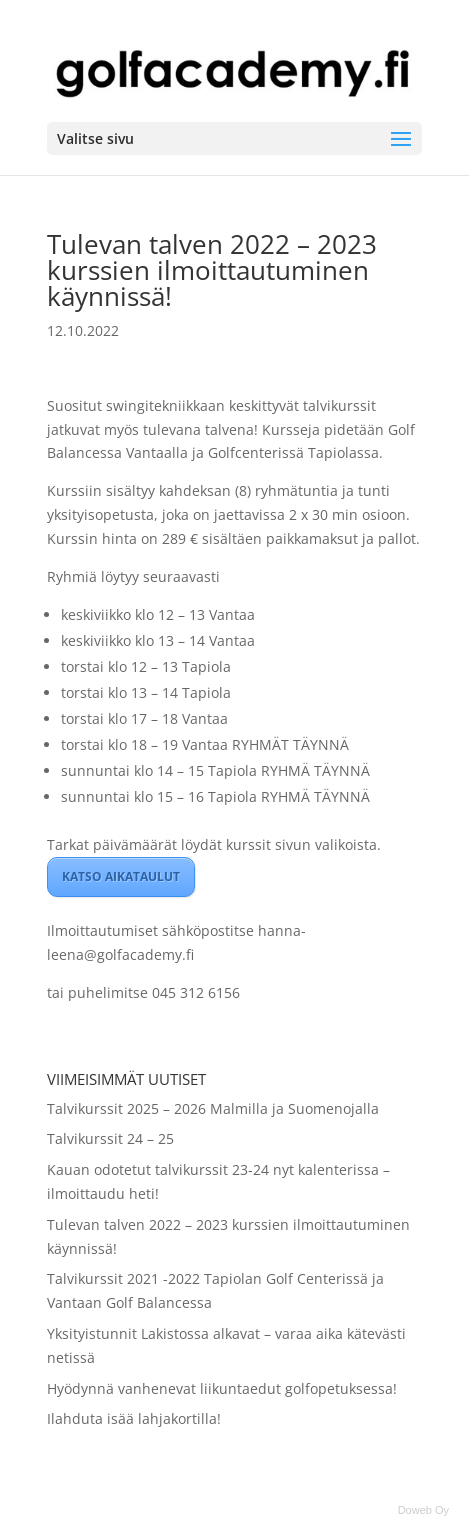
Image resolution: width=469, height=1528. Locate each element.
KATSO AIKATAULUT (121, 876)
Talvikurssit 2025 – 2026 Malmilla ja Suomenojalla (213, 1108)
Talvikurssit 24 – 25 (110, 1138)
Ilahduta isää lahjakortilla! (134, 1418)
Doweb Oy (423, 1510)
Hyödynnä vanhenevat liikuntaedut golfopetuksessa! (222, 1388)
